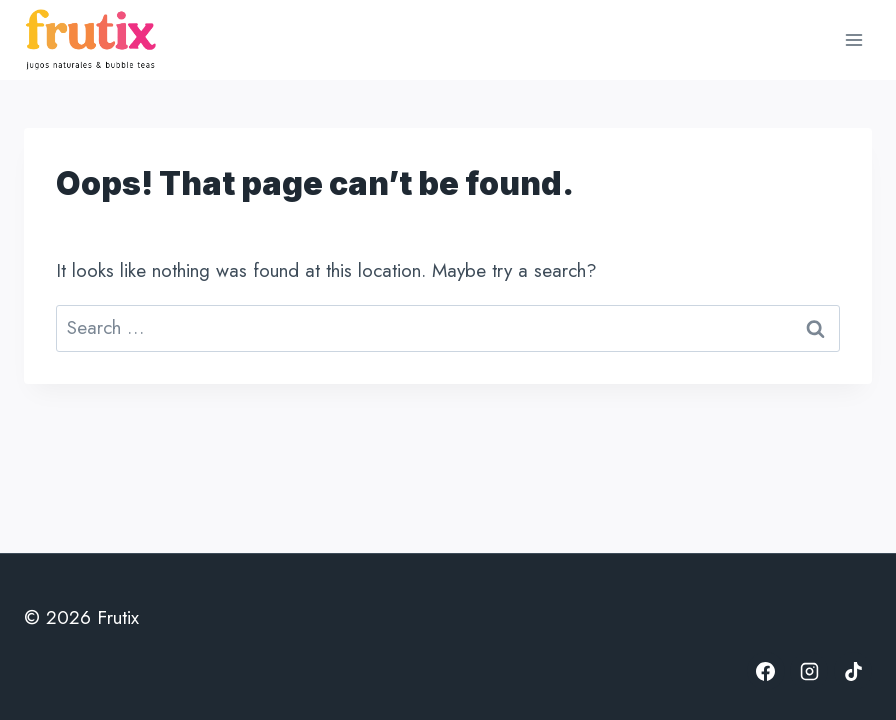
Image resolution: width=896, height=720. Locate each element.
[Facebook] (766, 671)
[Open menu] (853, 39)
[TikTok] (853, 671)
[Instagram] (809, 671)
